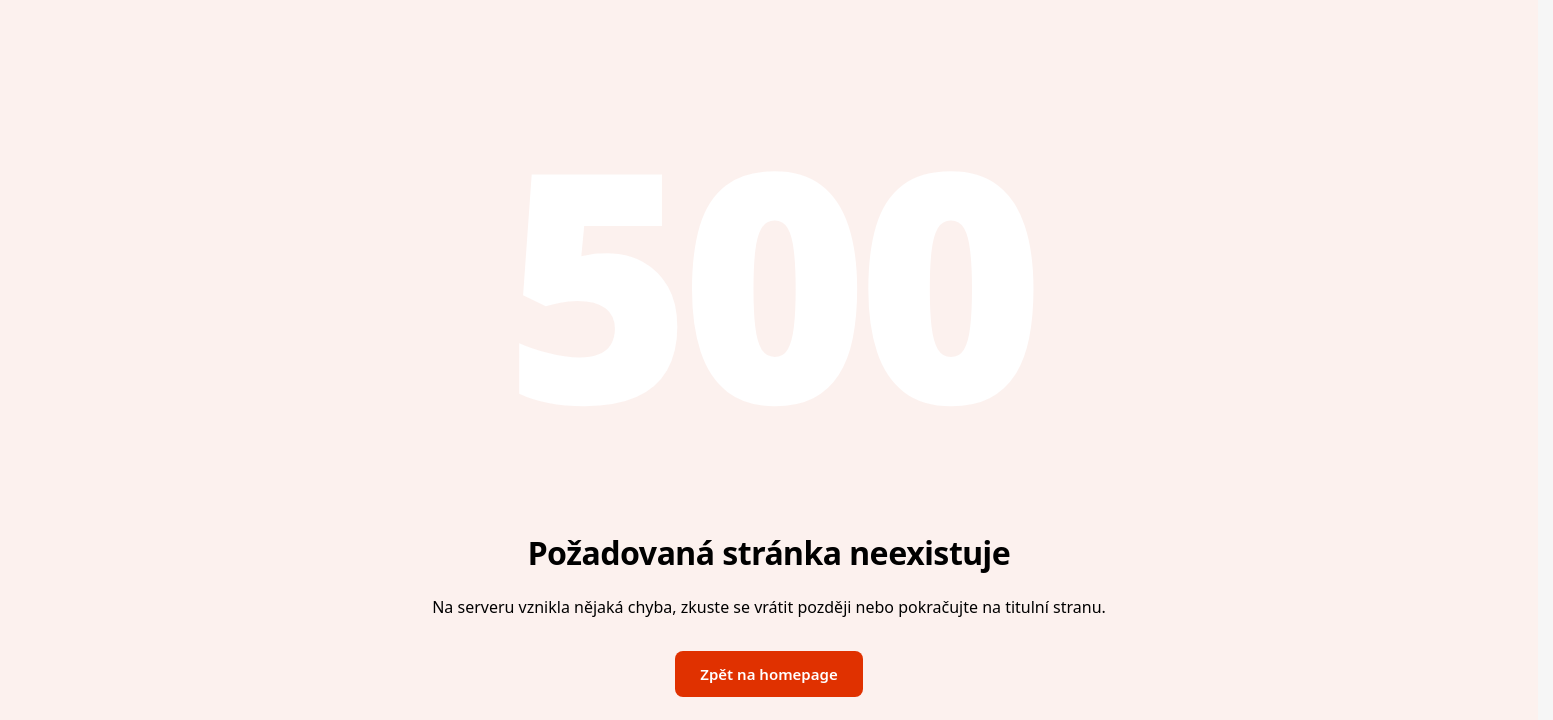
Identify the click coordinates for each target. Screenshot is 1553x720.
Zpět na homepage (768, 674)
